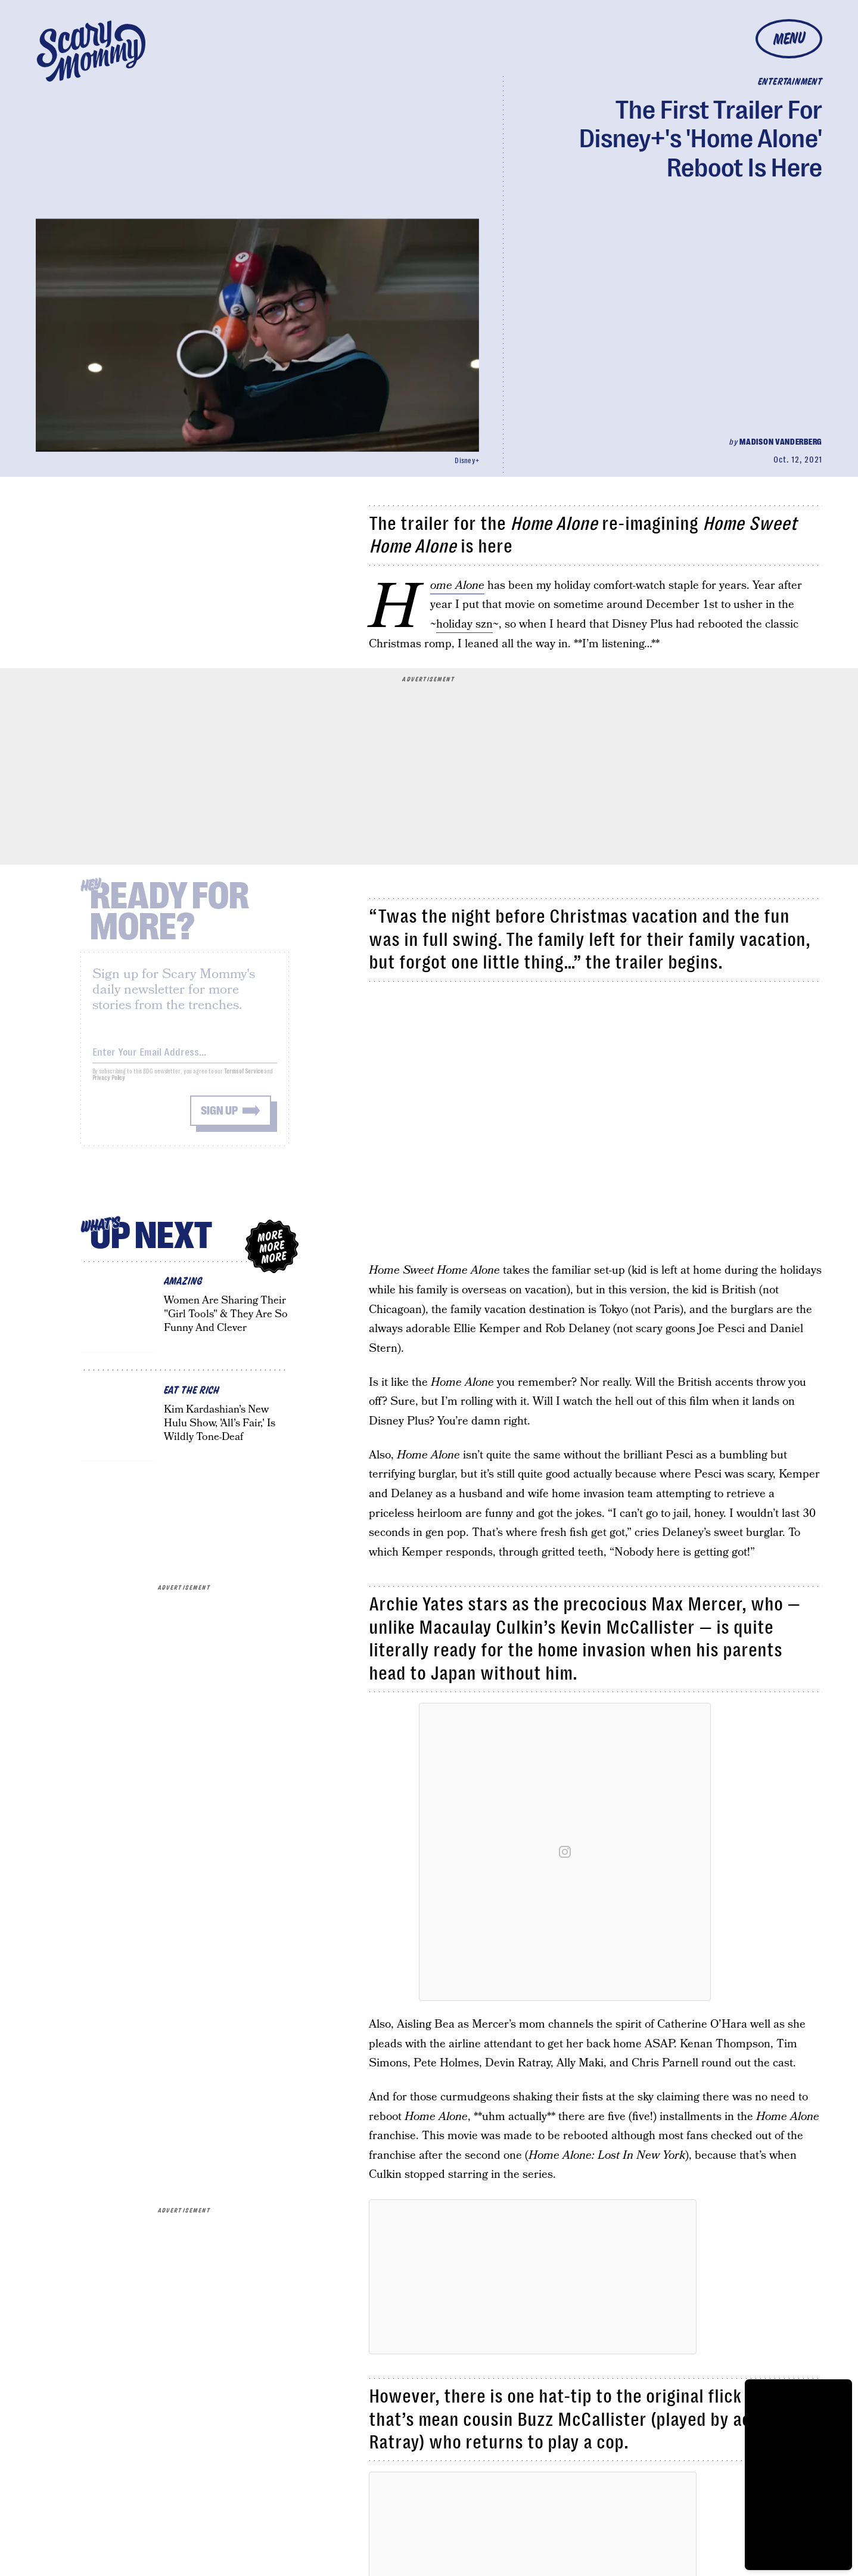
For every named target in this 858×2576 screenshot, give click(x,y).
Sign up (219, 1118)
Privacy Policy (109, 1085)
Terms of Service (243, 1079)
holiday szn (464, 624)
